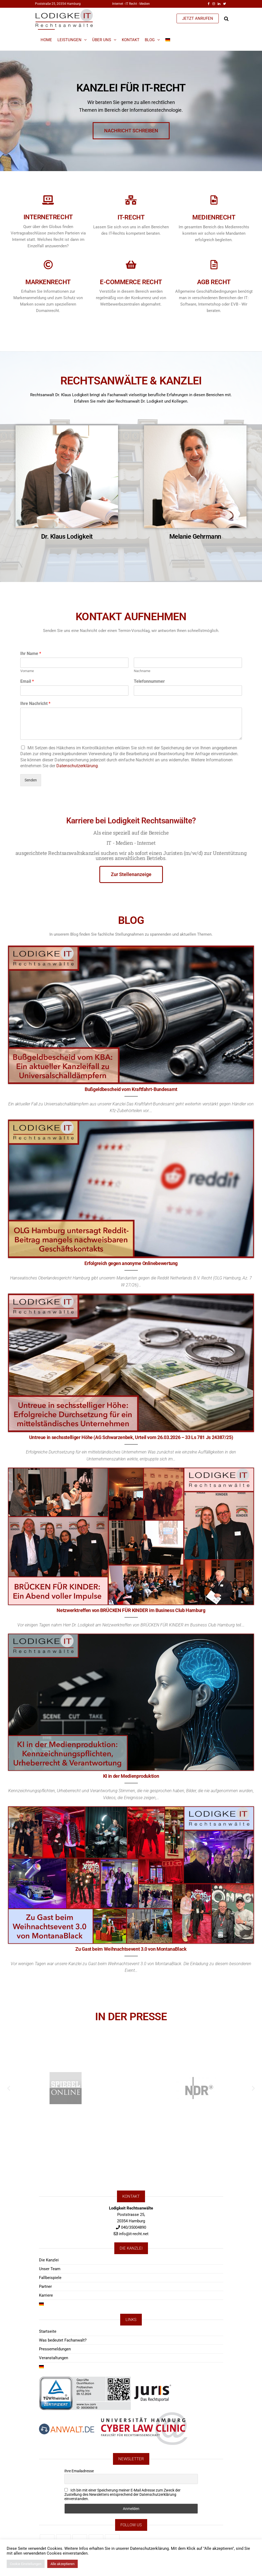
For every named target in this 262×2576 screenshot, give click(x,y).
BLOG (131, 917)
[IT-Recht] (69, 200)
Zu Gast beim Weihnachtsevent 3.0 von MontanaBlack (130, 1949)
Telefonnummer (149, 681)
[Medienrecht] (152, 200)
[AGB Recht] (152, 264)
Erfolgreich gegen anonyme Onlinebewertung (131, 1263)
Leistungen (69, 39)
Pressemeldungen (55, 2349)
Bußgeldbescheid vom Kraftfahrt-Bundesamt (131, 1089)
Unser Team (49, 2268)
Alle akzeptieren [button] (62, 2564)
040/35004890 (133, 2227)
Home (46, 39)
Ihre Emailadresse (79, 2471)
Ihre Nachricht (35, 703)
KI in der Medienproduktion (131, 1776)
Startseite (47, 2331)
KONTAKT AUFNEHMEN (131, 614)
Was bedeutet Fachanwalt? (63, 2340)
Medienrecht (152, 217)
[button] (8, 2088)
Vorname (27, 671)
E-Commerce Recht (69, 282)
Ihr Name (30, 653)
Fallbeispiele (50, 2277)
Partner (45, 2286)
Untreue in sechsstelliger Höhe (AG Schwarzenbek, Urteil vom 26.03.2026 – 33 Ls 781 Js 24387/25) (131, 1437)
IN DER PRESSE (131, 2014)
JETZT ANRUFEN (197, 18)
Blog (150, 39)
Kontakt (130, 39)
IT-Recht (69, 217)
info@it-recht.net (133, 2233)
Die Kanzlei (49, 2260)
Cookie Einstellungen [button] (25, 2564)
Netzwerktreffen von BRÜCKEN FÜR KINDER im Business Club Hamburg (131, 1610)
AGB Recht (152, 282)
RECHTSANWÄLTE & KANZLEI (131, 378)
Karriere (46, 2295)
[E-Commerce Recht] (69, 264)
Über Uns (101, 39)
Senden (31, 780)
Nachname (142, 671)
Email (27, 681)
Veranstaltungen (53, 2357)
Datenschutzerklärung (77, 765)
